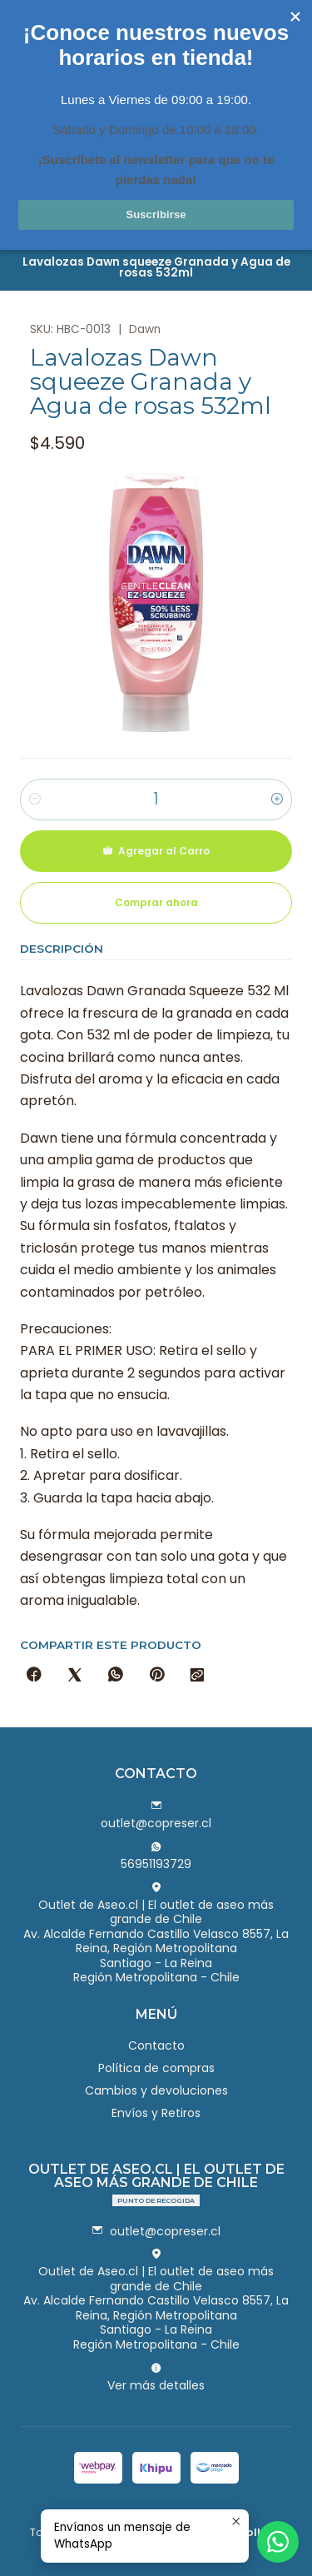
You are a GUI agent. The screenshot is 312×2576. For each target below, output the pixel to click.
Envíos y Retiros (156, 2113)
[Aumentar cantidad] (277, 800)
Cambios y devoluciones (156, 2090)
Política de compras (156, 2068)
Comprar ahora (156, 902)
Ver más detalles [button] (156, 2378)
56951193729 (156, 1856)
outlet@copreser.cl (156, 1815)
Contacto (156, 2045)
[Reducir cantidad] (35, 800)
